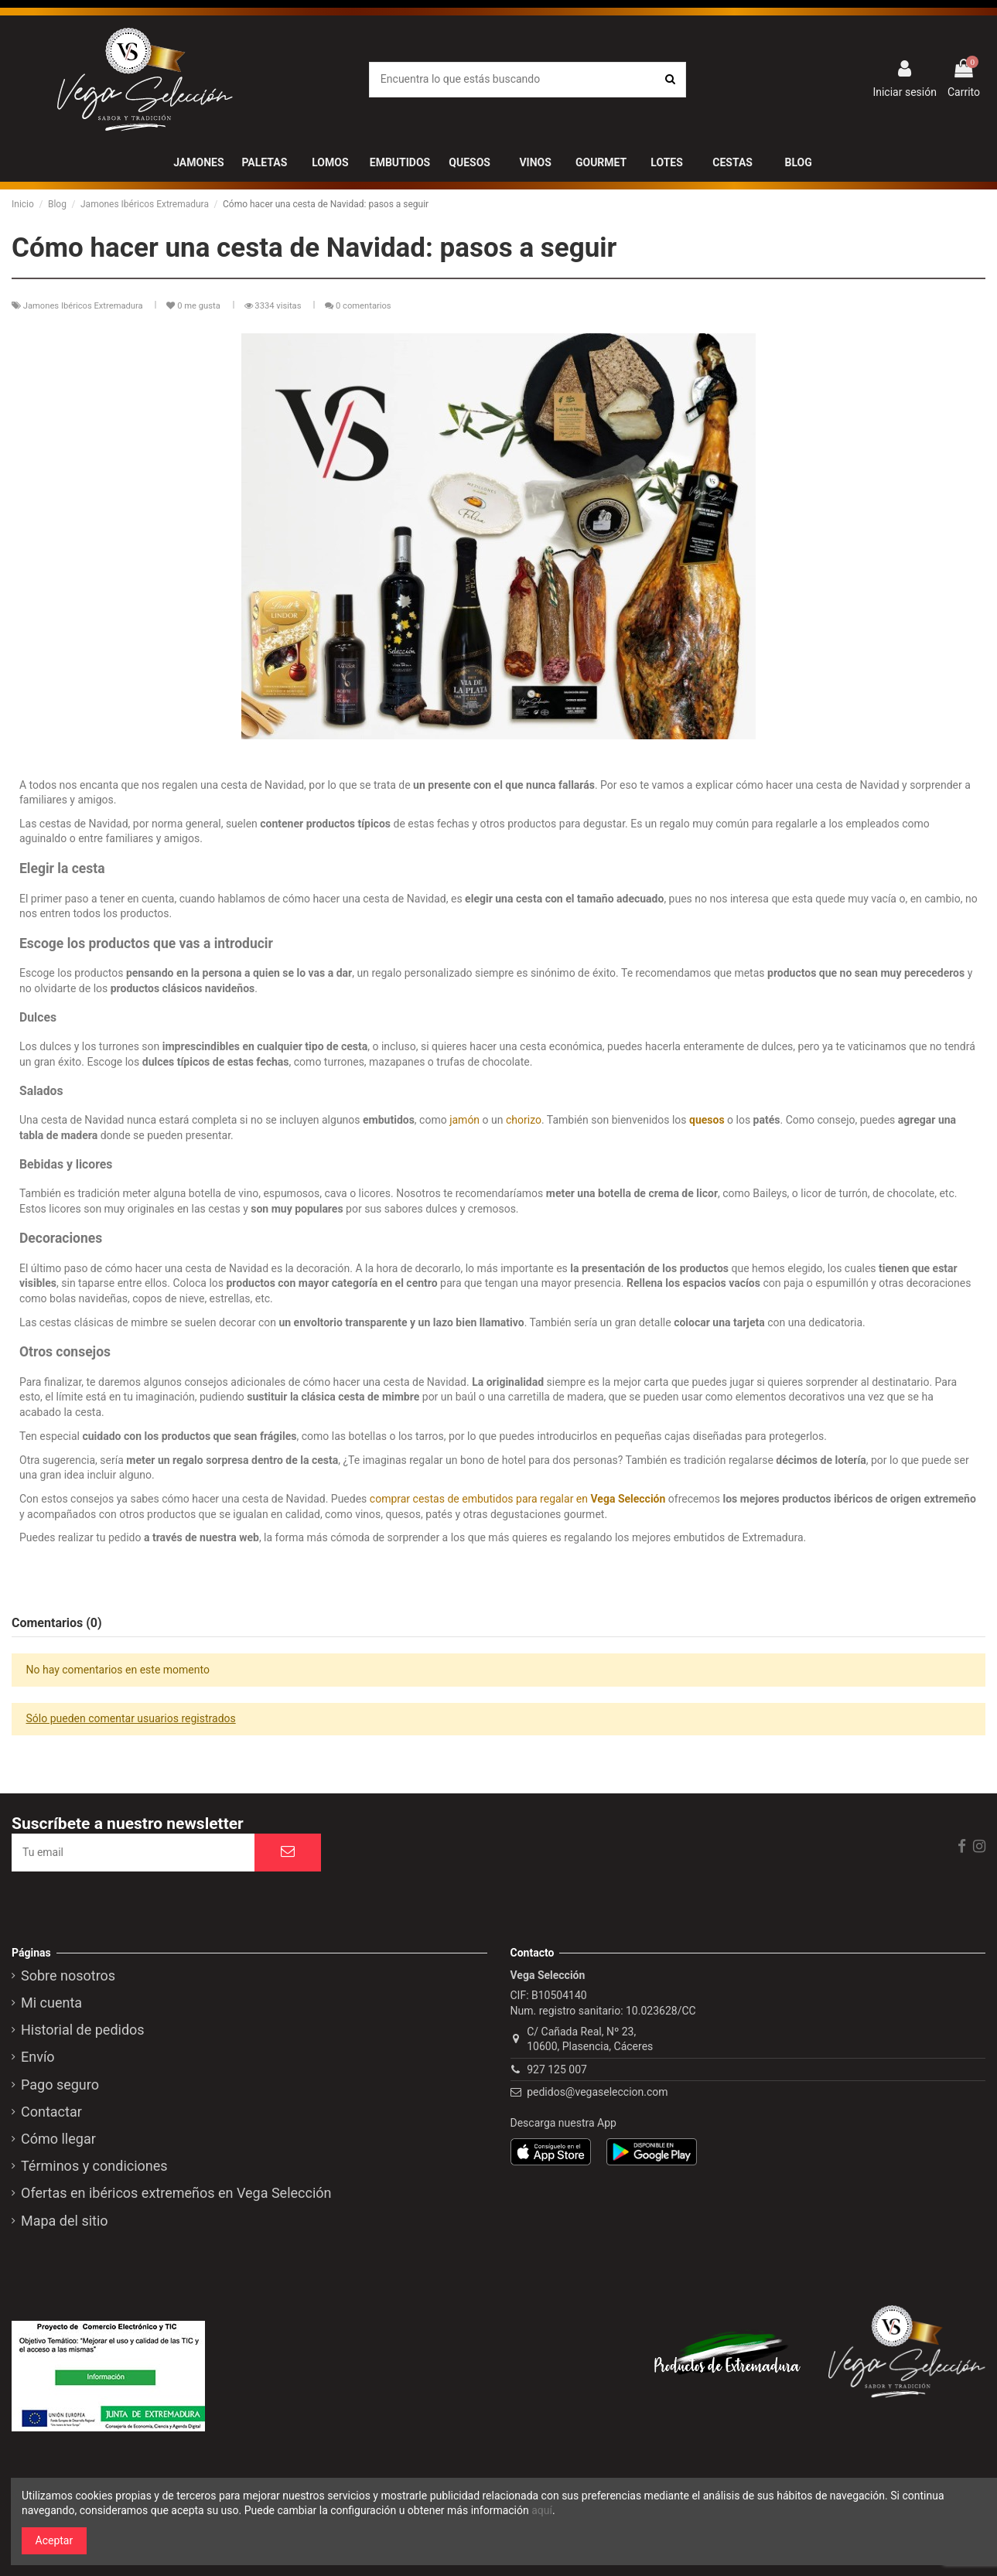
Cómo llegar (58, 2139)
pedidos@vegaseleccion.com (597, 2092)
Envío (38, 2057)
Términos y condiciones (94, 2166)
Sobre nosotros (68, 1976)
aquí (541, 2510)
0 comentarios (363, 306)
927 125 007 (557, 2069)
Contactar (51, 2112)
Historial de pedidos (83, 2030)
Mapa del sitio (64, 2221)
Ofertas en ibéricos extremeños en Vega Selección (176, 2193)
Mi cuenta (51, 2003)
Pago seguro (60, 2085)
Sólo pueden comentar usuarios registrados (131, 1718)
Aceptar (54, 2540)
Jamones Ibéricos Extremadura (84, 306)
